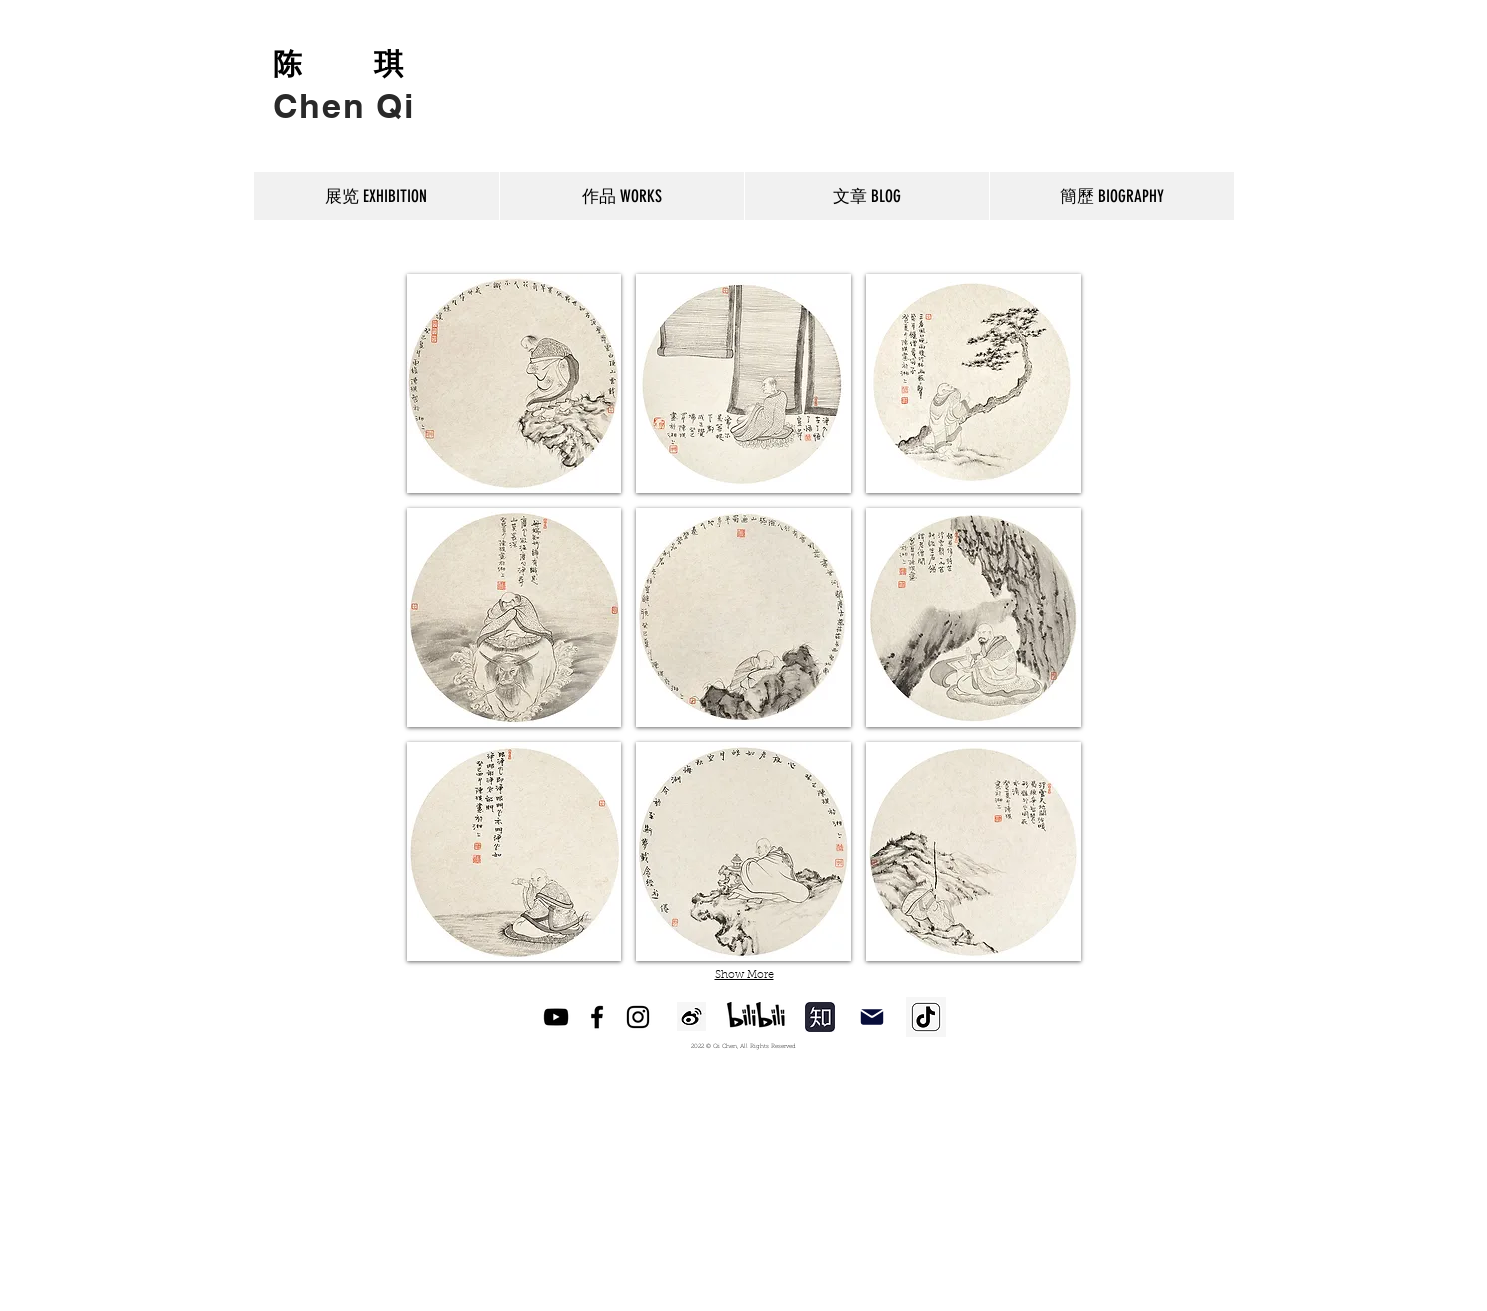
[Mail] (872, 1017)
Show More (744, 975)
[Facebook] (597, 1017)
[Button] (345, 87)
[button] (514, 383)
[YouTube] (556, 1017)
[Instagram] (638, 1017)
